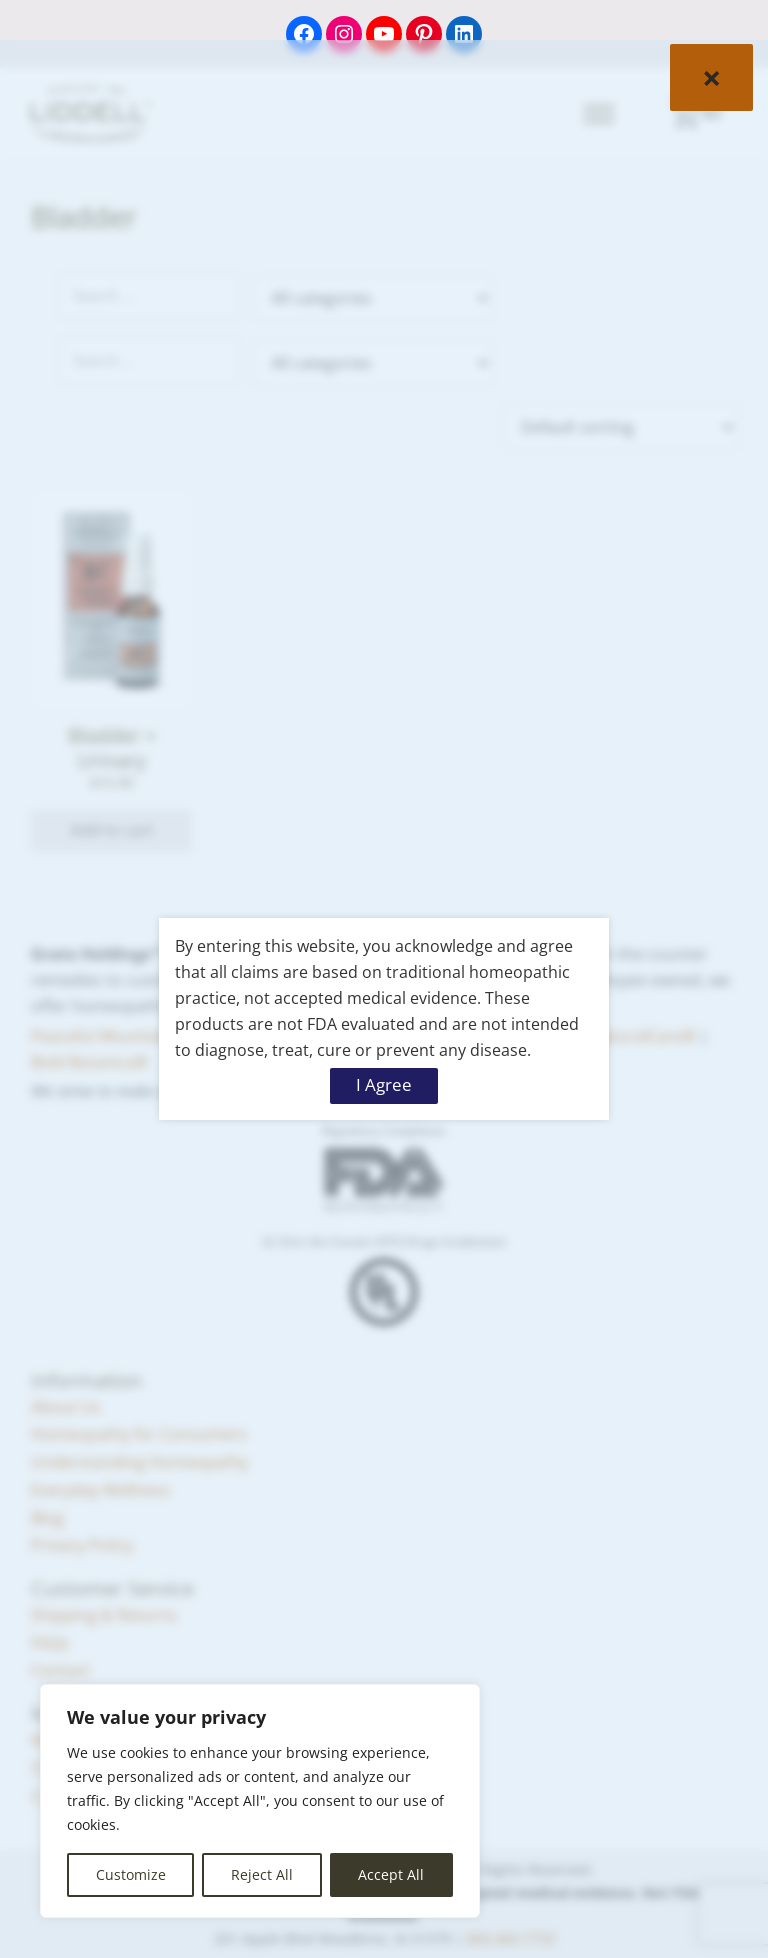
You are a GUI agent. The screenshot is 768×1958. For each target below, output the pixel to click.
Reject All (262, 1874)
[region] (260, 1801)
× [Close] (711, 77)
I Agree (384, 1084)
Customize (131, 1874)
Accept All (391, 1874)
